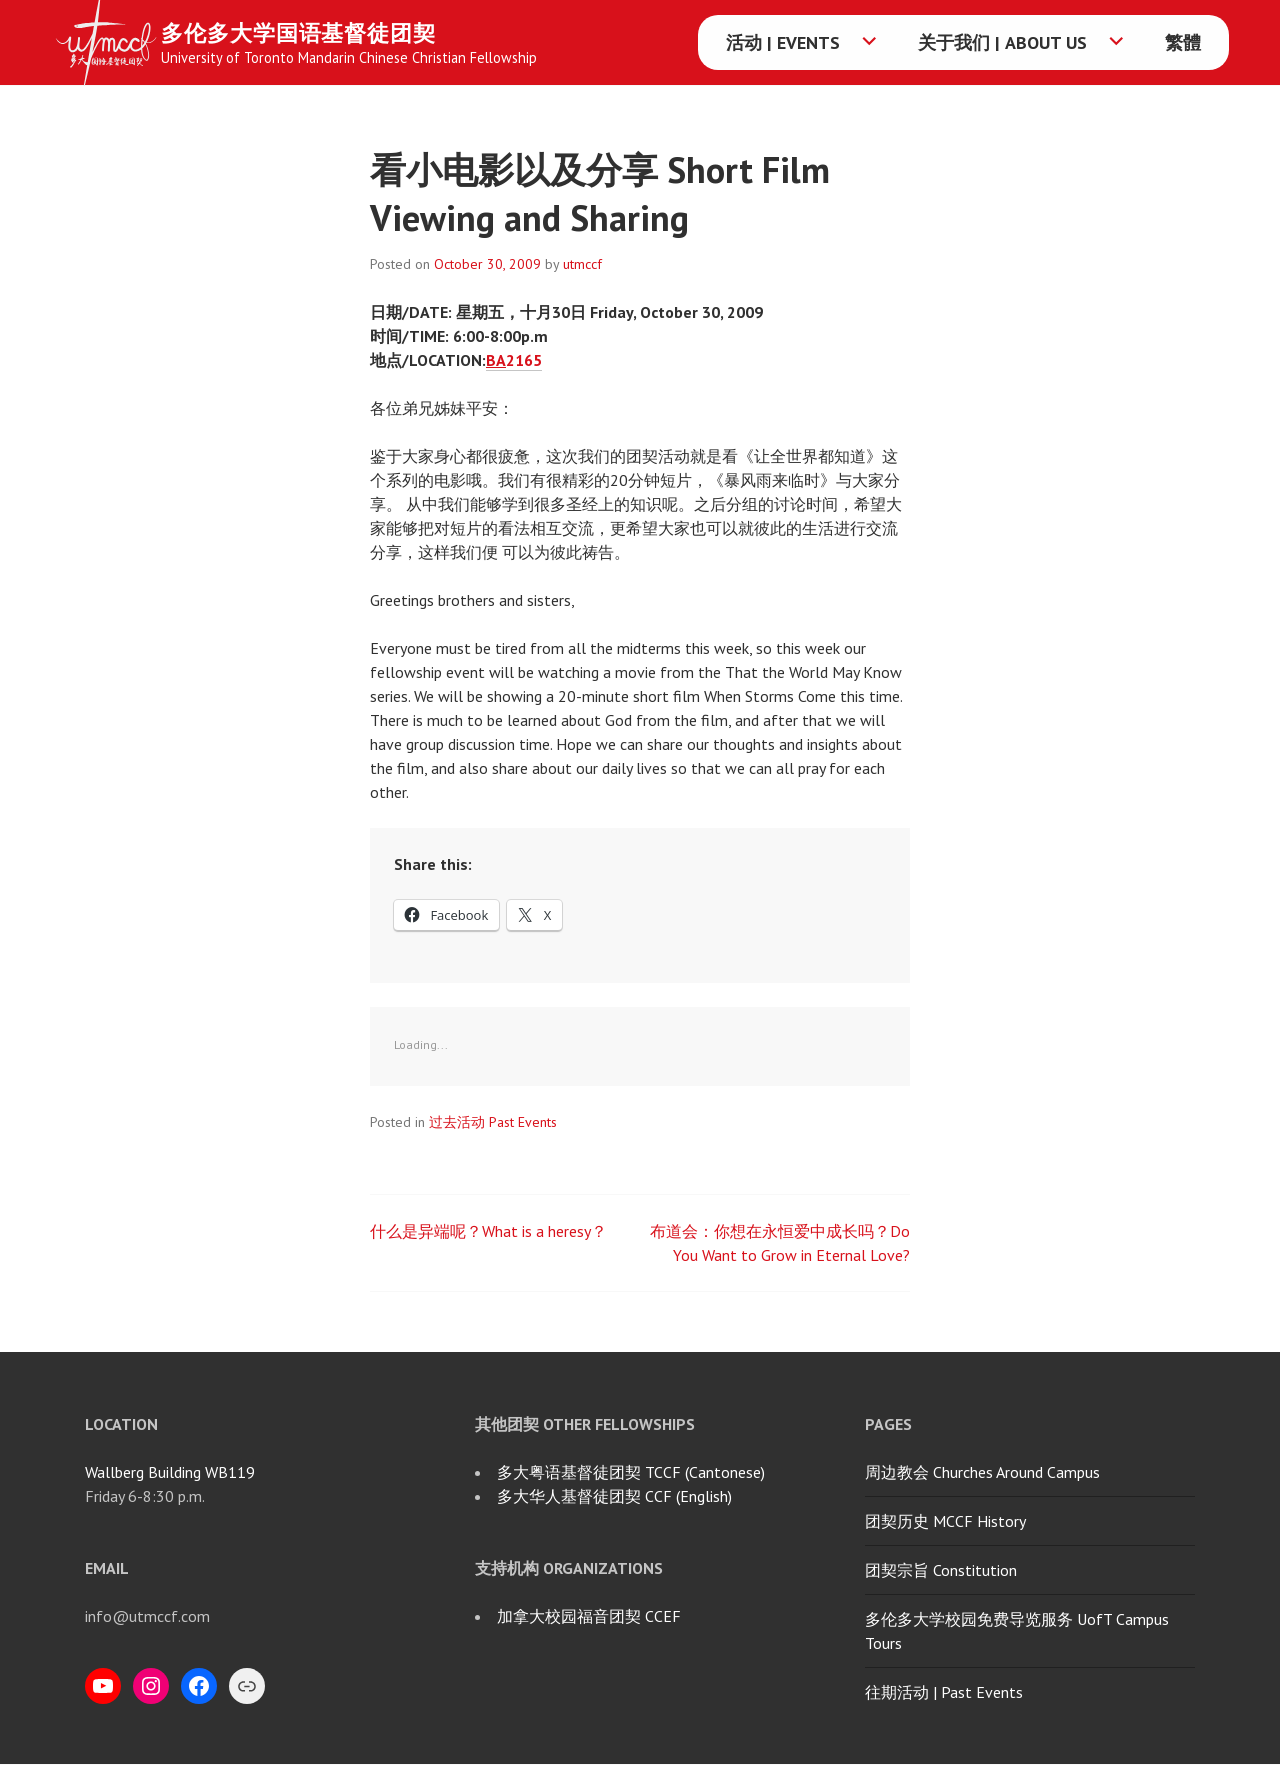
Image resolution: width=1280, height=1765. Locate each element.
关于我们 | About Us (1002, 42)
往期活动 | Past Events (944, 1692)
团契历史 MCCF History (945, 1521)
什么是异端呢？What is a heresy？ (488, 1231)
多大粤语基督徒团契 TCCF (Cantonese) (631, 1472)
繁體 (1183, 42)
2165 (514, 360)
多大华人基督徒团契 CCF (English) (614, 1496)
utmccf (582, 264)
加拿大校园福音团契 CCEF (589, 1616)
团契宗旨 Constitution (941, 1570)
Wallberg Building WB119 (170, 1472)
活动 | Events (783, 42)
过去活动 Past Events (493, 1122)
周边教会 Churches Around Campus (982, 1472)
